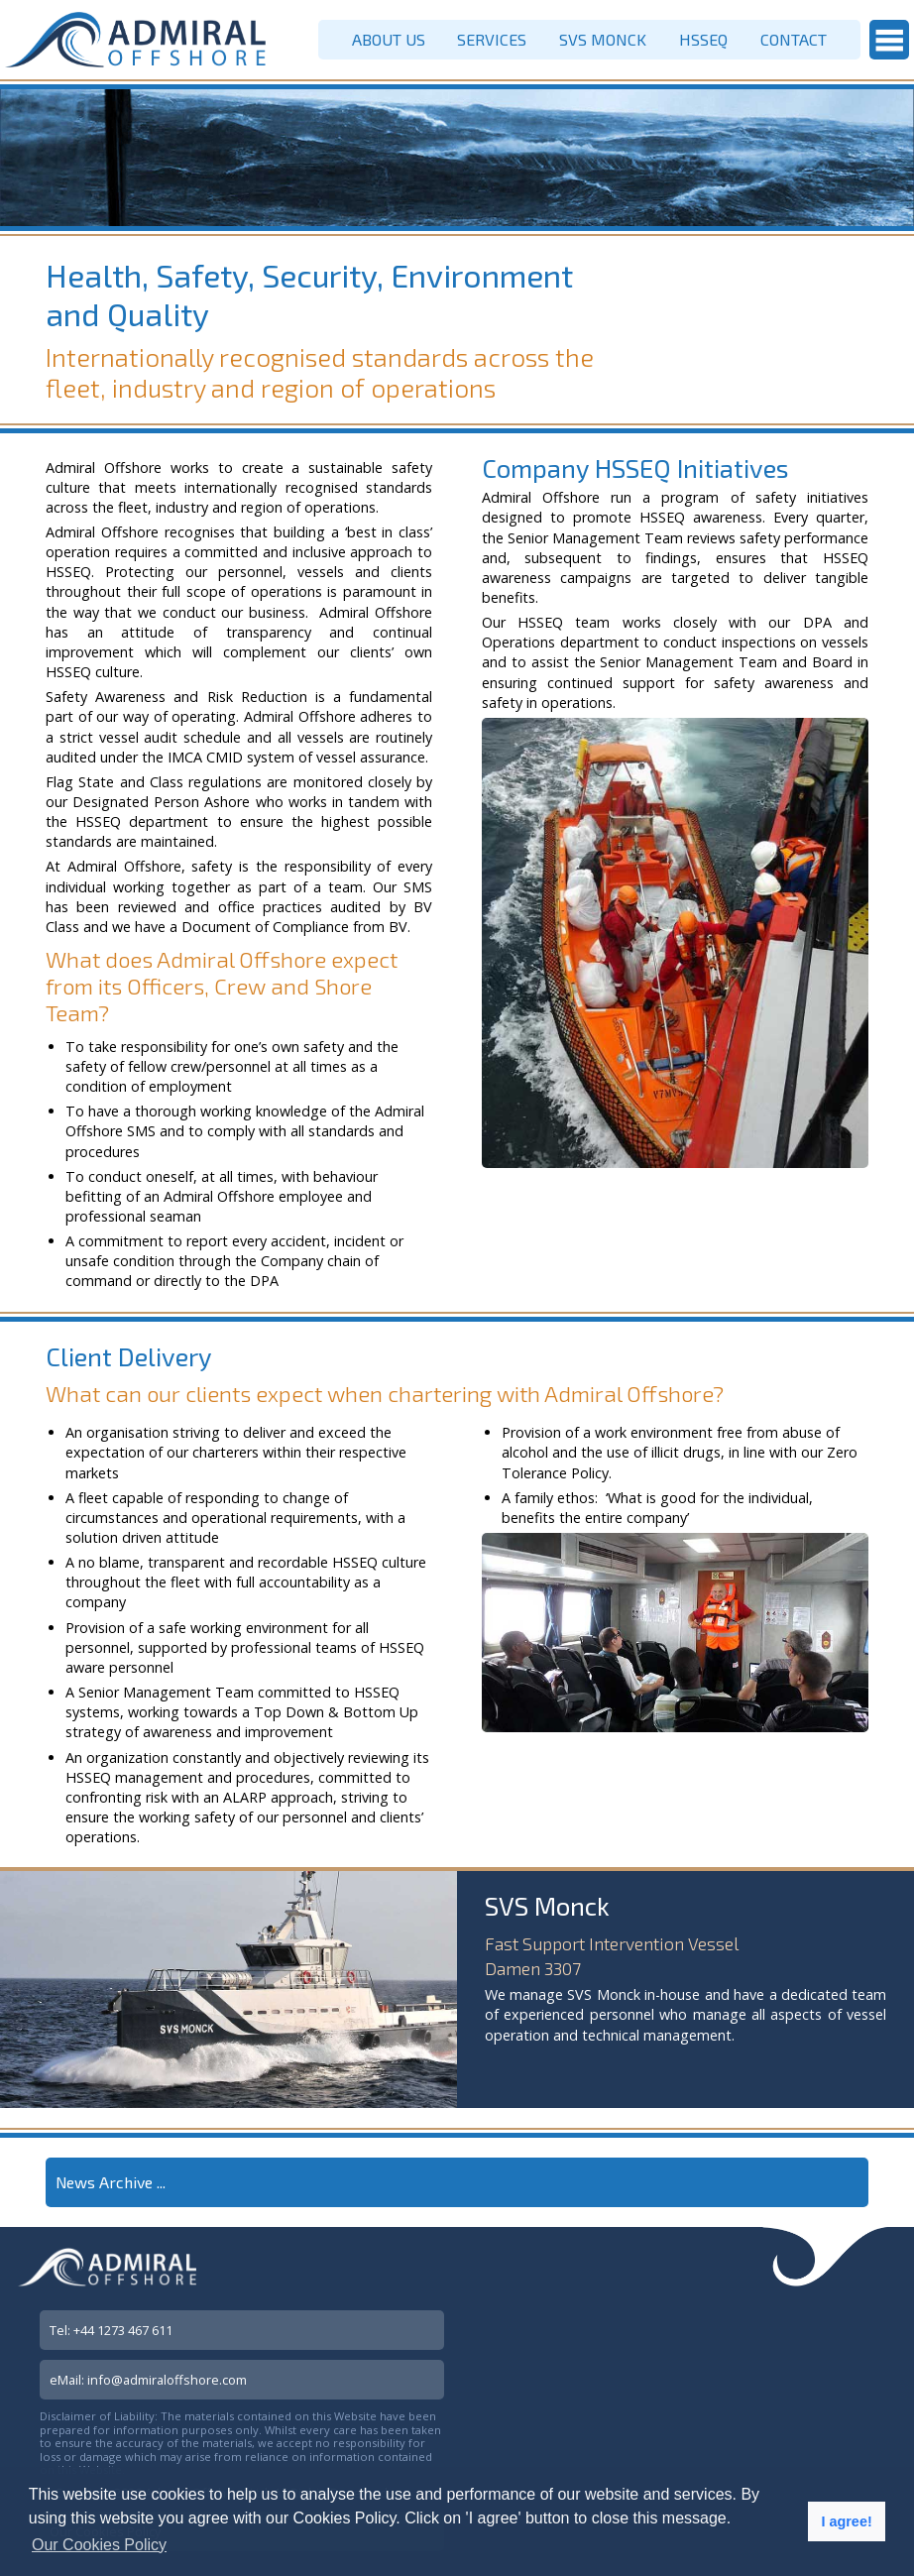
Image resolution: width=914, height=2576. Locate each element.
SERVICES (491, 39)
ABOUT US (388, 39)
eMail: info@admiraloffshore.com (148, 2380)
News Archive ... (111, 2181)
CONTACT (793, 39)
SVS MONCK (602, 39)
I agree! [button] (846, 2521)
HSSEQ (703, 39)
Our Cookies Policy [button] (99, 2544)
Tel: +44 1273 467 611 (111, 2330)
